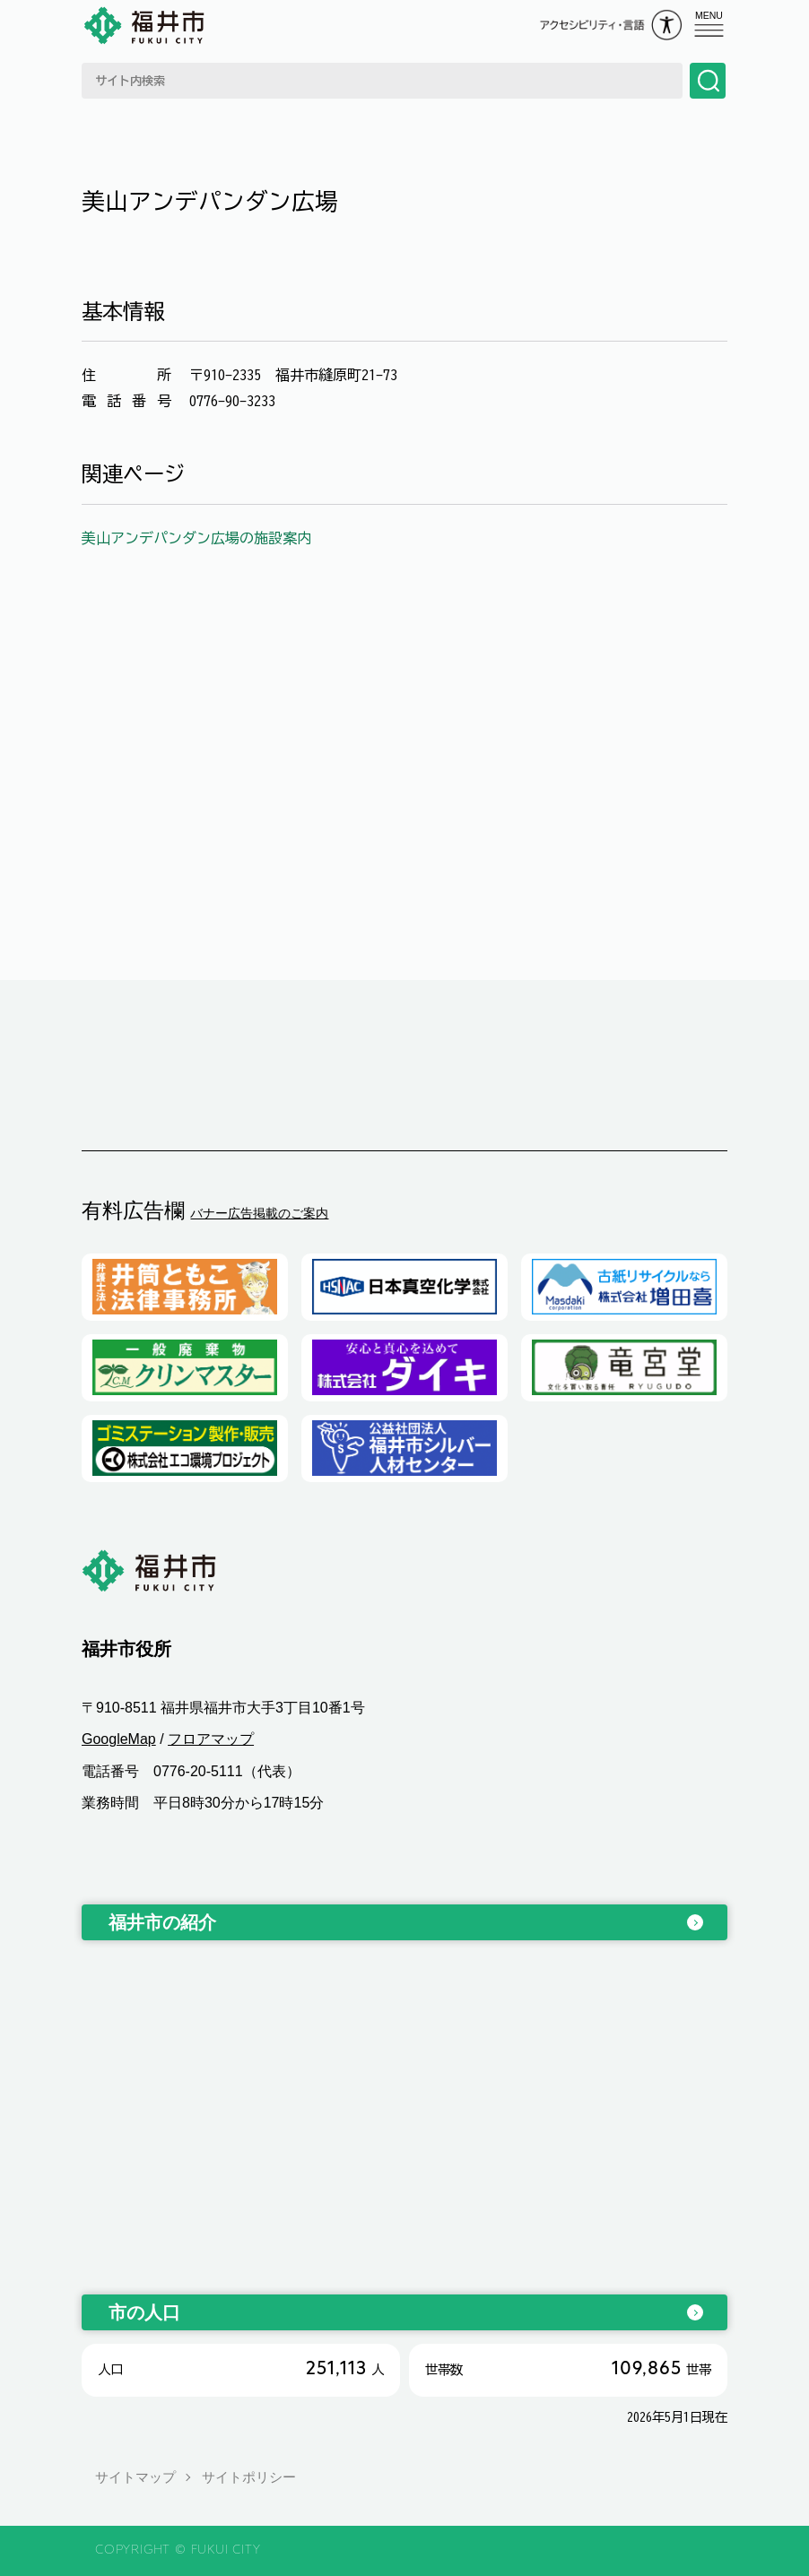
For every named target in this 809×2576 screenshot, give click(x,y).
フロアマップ (211, 1740)
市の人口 (144, 2312)
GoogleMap (119, 1740)
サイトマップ (135, 2477)
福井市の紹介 (162, 1922)
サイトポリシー (249, 2477)
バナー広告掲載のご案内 (259, 1213)
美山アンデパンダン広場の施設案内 (196, 538)
